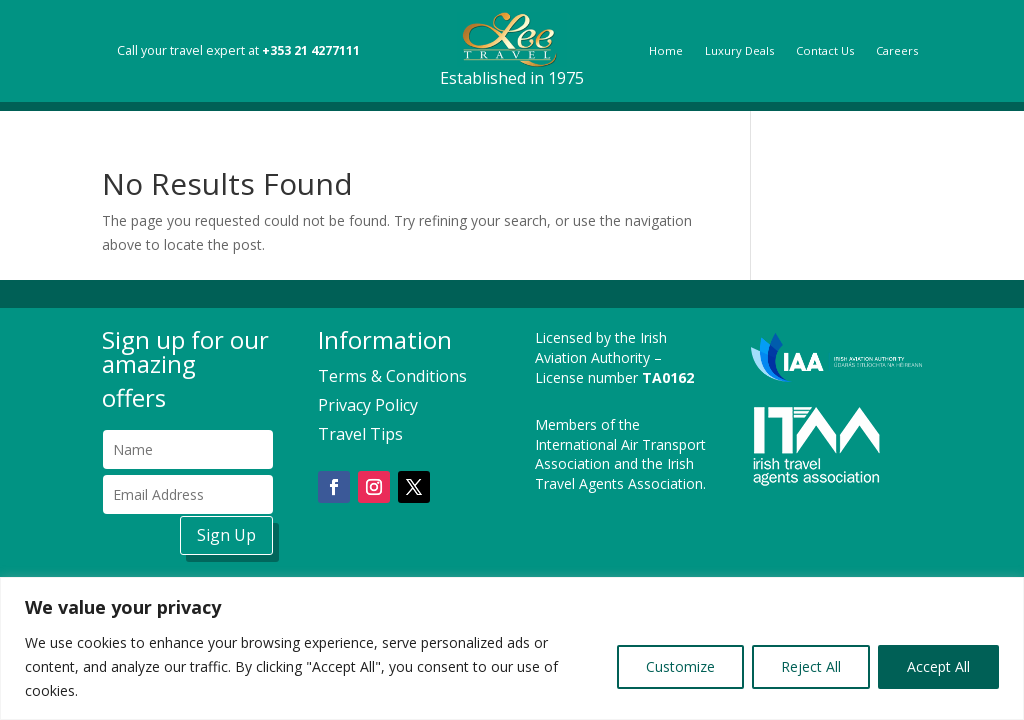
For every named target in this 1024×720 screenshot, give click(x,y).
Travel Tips (360, 434)
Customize (680, 666)
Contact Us (825, 51)
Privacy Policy (368, 405)
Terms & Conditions (392, 376)
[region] (512, 648)
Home (666, 51)
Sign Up (226, 535)
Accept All (938, 666)
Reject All (811, 666)
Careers (897, 51)
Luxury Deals (739, 51)
